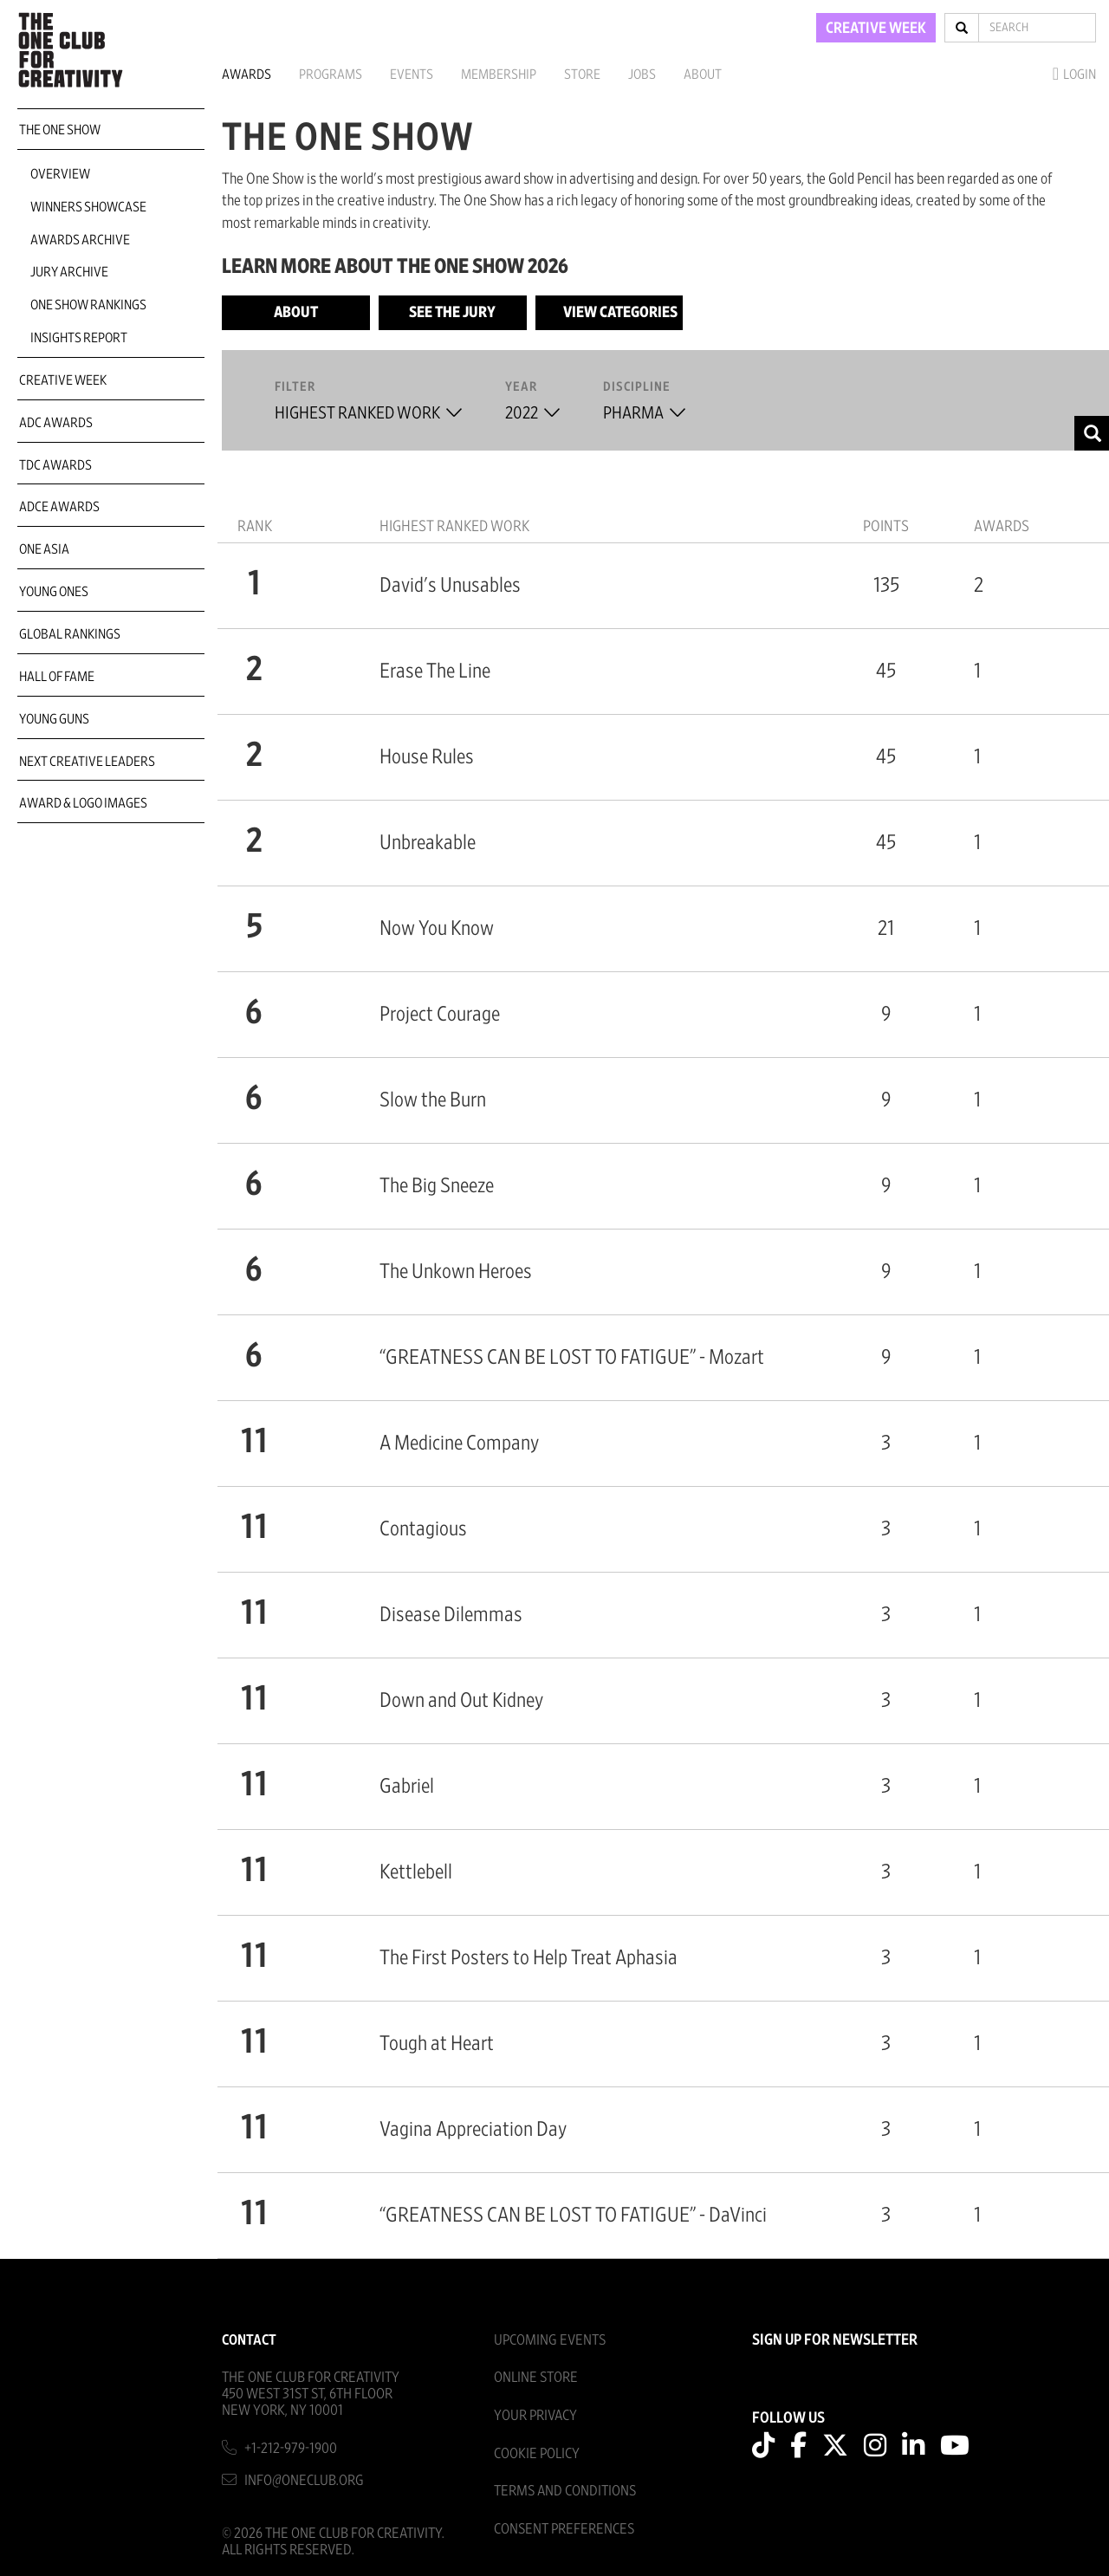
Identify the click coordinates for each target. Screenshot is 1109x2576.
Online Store (536, 2377)
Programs (330, 74)
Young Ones (53, 592)
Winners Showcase (88, 207)
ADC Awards (56, 423)
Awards (246, 74)
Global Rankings (69, 634)
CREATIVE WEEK (876, 28)
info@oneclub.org (304, 2480)
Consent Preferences (564, 2528)
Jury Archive (69, 272)
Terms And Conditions (565, 2490)
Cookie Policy (537, 2453)
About (703, 74)
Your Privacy (535, 2415)
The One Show (60, 130)
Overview (60, 174)
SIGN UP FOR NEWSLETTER (835, 2340)
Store (582, 74)
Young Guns (54, 719)
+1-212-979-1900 (290, 2448)
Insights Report (78, 338)
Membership (498, 74)
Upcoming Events (550, 2340)
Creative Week (63, 380)
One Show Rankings (88, 305)
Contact (249, 2340)
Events (411, 74)
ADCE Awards (59, 507)
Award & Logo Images (83, 803)
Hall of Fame (56, 677)
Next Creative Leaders (87, 762)
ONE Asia (44, 549)
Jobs (642, 74)
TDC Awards (55, 465)
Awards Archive (80, 240)
